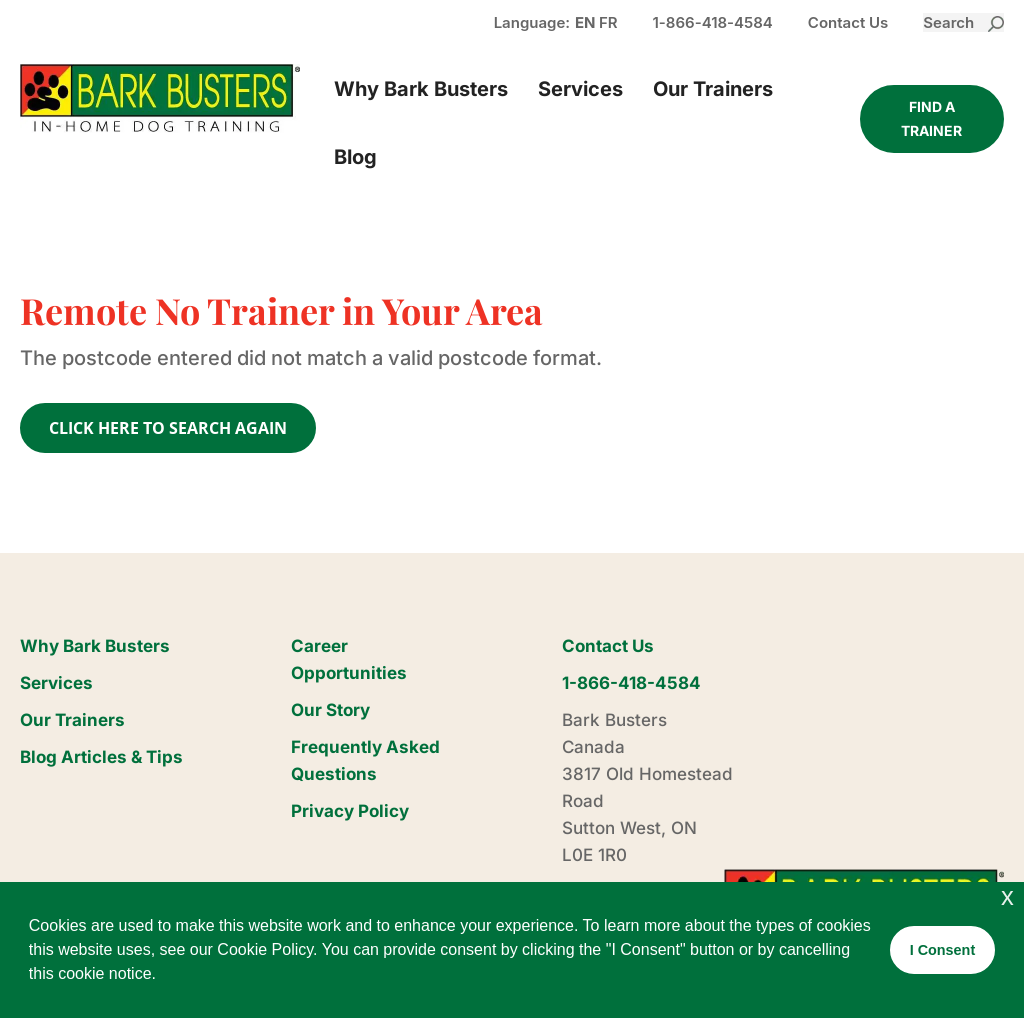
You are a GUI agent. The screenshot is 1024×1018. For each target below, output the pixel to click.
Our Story (330, 710)
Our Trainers (713, 89)
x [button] (1007, 896)
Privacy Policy (350, 811)
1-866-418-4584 (713, 22)
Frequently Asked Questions (365, 760)
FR (608, 22)
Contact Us (848, 22)
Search (963, 22)
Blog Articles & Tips (101, 757)
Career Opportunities (349, 659)
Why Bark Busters (421, 89)
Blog (355, 157)
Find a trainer (931, 118)
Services (580, 89)
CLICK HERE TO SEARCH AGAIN (168, 428)
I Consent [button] (943, 950)
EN (585, 22)
